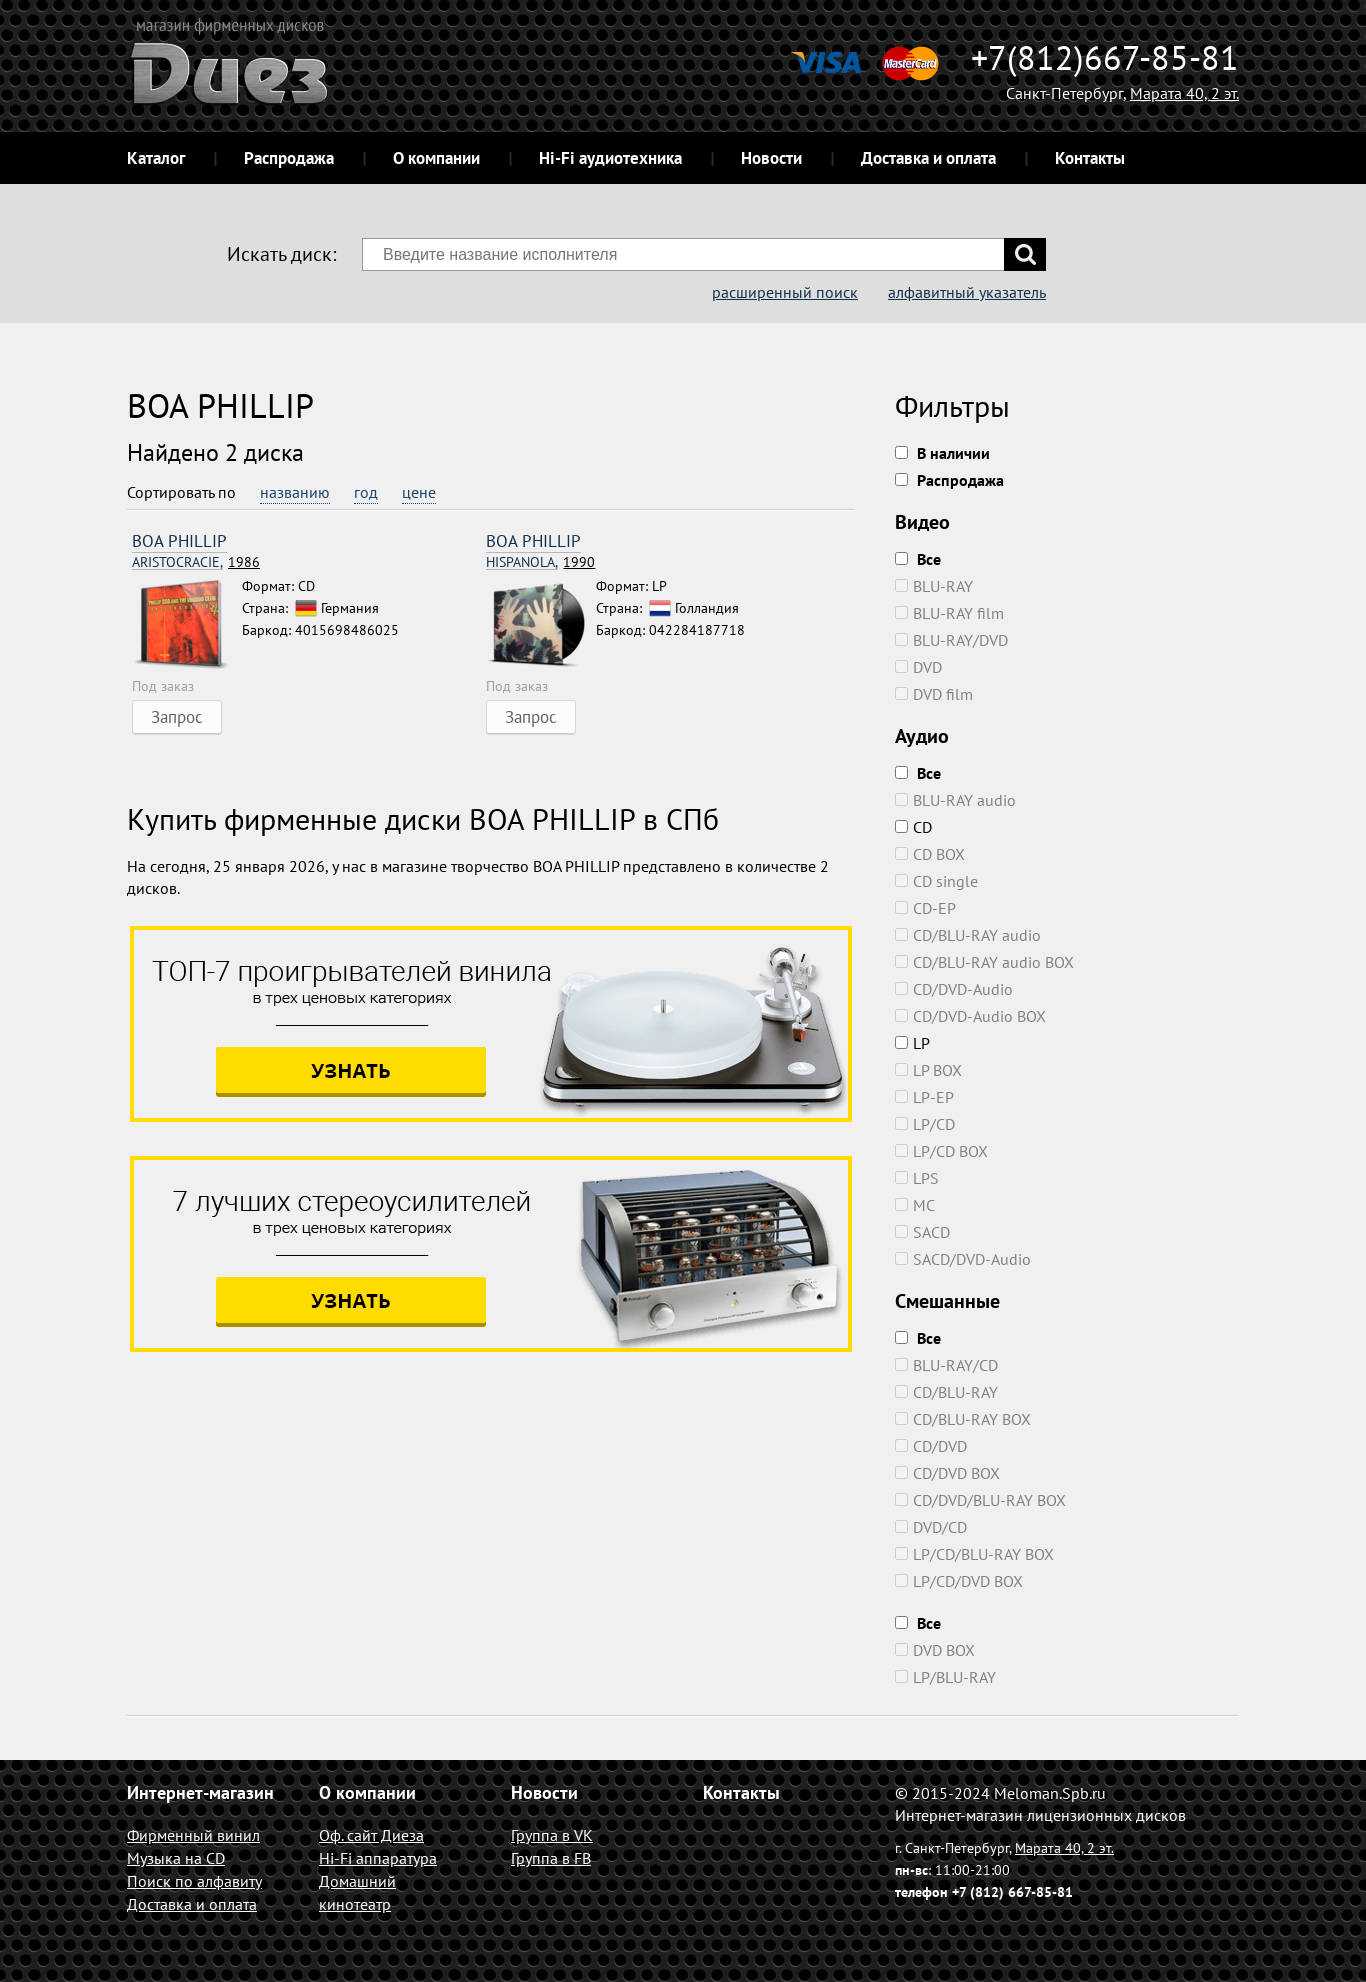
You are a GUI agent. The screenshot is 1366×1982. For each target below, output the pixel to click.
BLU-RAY (934, 586)
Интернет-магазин (200, 1792)
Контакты (1090, 158)
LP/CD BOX (941, 1151)
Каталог (156, 158)
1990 (540, 562)
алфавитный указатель (967, 292)
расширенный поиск (785, 292)
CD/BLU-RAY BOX (963, 1419)
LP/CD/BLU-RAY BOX (974, 1554)
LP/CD (925, 1124)
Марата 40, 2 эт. (1184, 93)
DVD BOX (935, 1650)
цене (419, 492)
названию (295, 492)
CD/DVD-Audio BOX (970, 1016)
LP (912, 1043)
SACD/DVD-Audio (963, 1259)
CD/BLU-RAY (946, 1392)
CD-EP (925, 908)
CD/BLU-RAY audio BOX (984, 962)
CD (913, 827)
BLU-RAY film (949, 613)
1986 (196, 562)
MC (915, 1205)
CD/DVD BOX (947, 1473)
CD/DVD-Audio (954, 989)
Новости (771, 158)
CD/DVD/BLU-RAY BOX (980, 1500)
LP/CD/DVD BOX (959, 1581)
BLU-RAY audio (955, 800)
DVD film (934, 694)
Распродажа (289, 158)
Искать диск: (281, 254)
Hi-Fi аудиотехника (610, 158)
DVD (918, 667)
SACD (922, 1232)
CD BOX (930, 854)
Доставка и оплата (928, 158)
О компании (436, 158)
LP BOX (928, 1070)
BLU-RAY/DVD (951, 640)
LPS (917, 1178)
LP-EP (924, 1097)
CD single (936, 881)
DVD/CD (931, 1527)
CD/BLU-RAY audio (968, 935)
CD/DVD (931, 1446)
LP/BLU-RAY (945, 1677)
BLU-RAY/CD (946, 1365)
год (366, 492)
